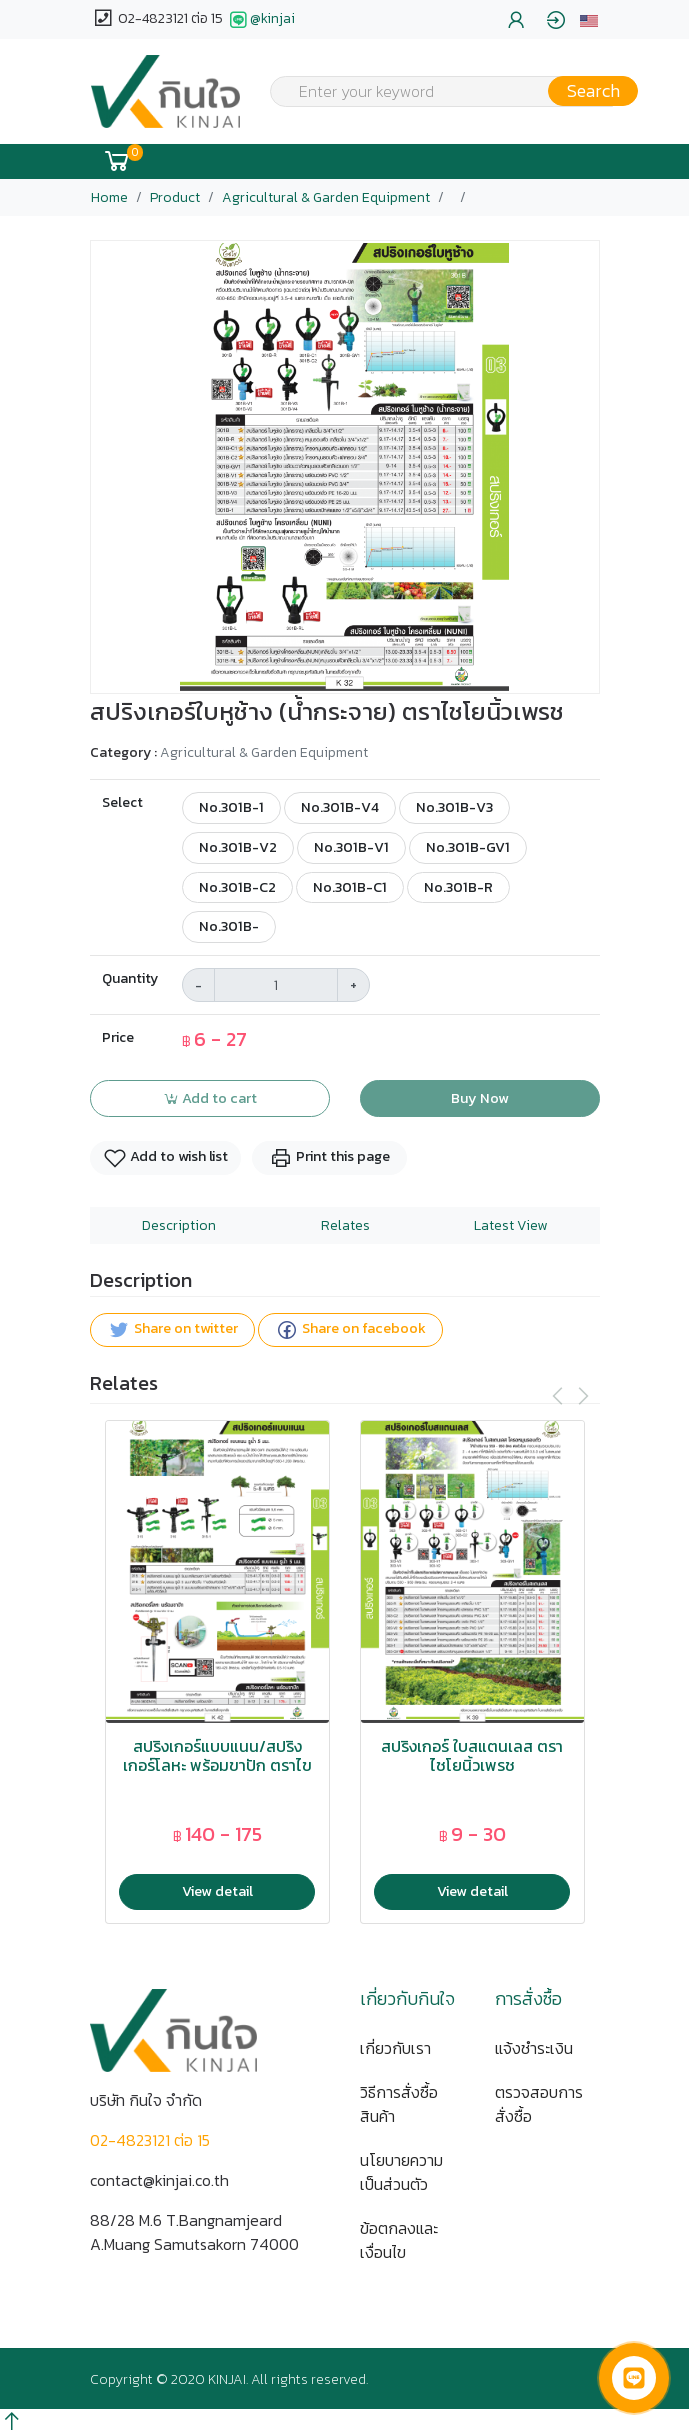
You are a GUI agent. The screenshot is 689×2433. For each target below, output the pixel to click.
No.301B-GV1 (468, 847)
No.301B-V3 (454, 807)
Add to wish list (165, 1157)
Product (175, 197)
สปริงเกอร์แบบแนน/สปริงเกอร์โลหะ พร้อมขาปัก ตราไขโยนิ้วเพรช (217, 1766)
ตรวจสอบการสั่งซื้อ (539, 2104)
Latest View (510, 1225)
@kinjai (260, 20)
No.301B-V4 (340, 807)
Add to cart (210, 1098)
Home (109, 197)
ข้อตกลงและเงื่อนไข (399, 2240)
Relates (345, 1225)
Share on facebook (350, 1329)
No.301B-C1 (350, 887)
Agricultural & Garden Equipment (326, 197)
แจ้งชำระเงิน (534, 2048)
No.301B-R (458, 887)
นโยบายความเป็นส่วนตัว (401, 2172)
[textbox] (442, 93)
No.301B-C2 (237, 887)
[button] (589, 19)
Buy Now (480, 1098)
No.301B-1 (231, 807)
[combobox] (442, 91)
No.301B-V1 (351, 847)
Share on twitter (172, 1329)
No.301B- (229, 926)
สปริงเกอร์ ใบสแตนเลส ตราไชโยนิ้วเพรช (472, 1756)
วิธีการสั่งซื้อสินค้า (399, 2104)
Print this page (329, 1157)
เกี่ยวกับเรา (395, 2048)
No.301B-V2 (238, 847)
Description (179, 1225)
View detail (217, 1891)
